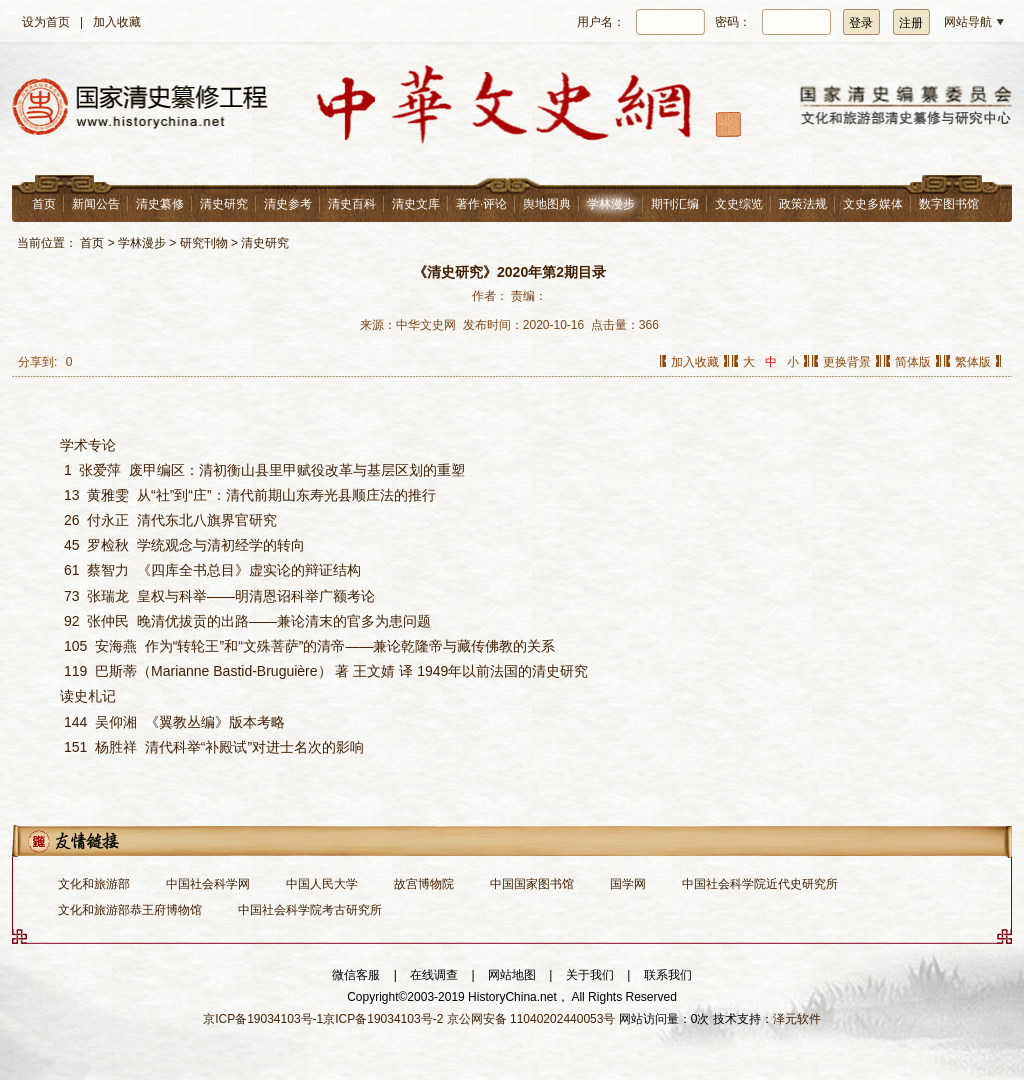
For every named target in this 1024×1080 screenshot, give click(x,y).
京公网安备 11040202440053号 (531, 1019)
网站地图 (512, 975)
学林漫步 (611, 204)
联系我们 (668, 975)
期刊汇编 (675, 204)
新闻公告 (96, 204)
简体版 (913, 362)
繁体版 (973, 362)
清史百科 (352, 204)
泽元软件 (797, 1019)
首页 (44, 204)
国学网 (628, 884)
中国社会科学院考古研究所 (310, 910)
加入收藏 (117, 22)
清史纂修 (160, 204)
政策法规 (803, 204)
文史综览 (739, 204)
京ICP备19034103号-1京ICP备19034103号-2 (323, 1019)
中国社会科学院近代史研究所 (760, 884)
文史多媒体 (873, 204)
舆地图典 (547, 204)
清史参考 (288, 204)
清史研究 (224, 204)
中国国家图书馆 (532, 884)
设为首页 (46, 22)
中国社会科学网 (208, 884)
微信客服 (356, 975)
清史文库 (416, 204)
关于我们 (590, 975)
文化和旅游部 (94, 884)
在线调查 (434, 975)
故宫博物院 (424, 884)
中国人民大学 (322, 884)
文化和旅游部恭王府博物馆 (130, 910)
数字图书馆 (949, 204)
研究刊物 (204, 243)
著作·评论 (481, 204)
